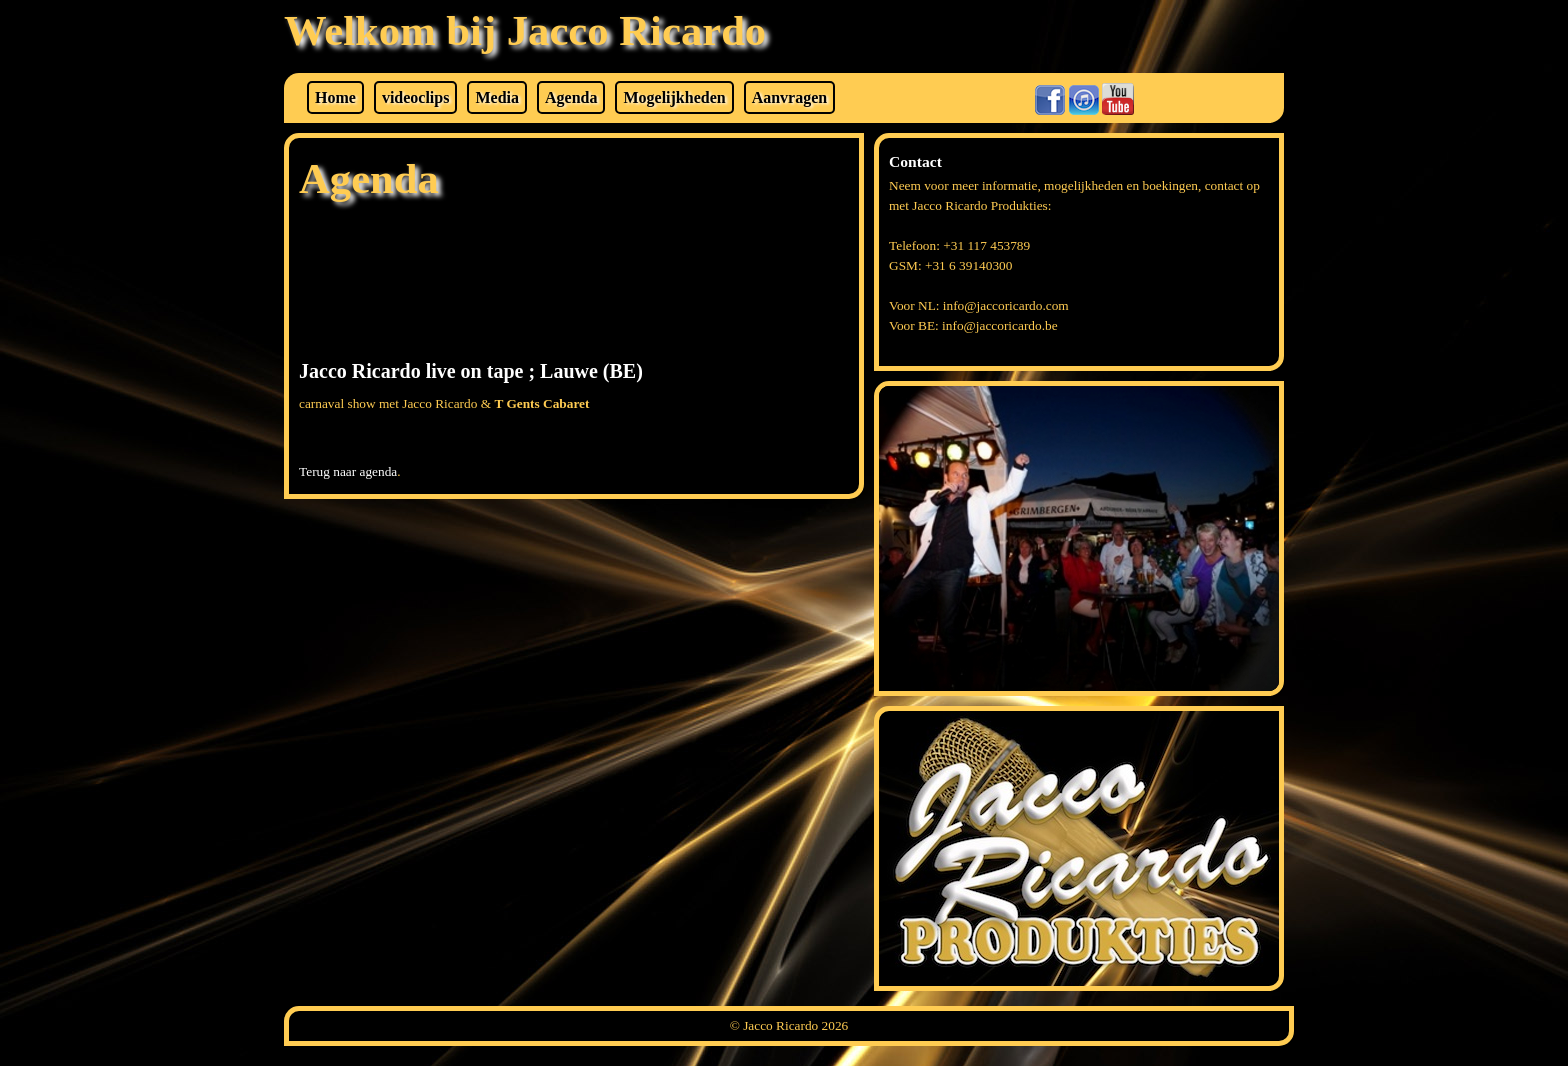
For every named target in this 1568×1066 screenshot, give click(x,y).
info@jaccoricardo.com (1006, 305)
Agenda (571, 97)
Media (497, 97)
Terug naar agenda (348, 471)
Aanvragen (790, 97)
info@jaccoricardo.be (1000, 325)
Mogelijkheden (674, 97)
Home (335, 97)
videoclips (416, 97)
